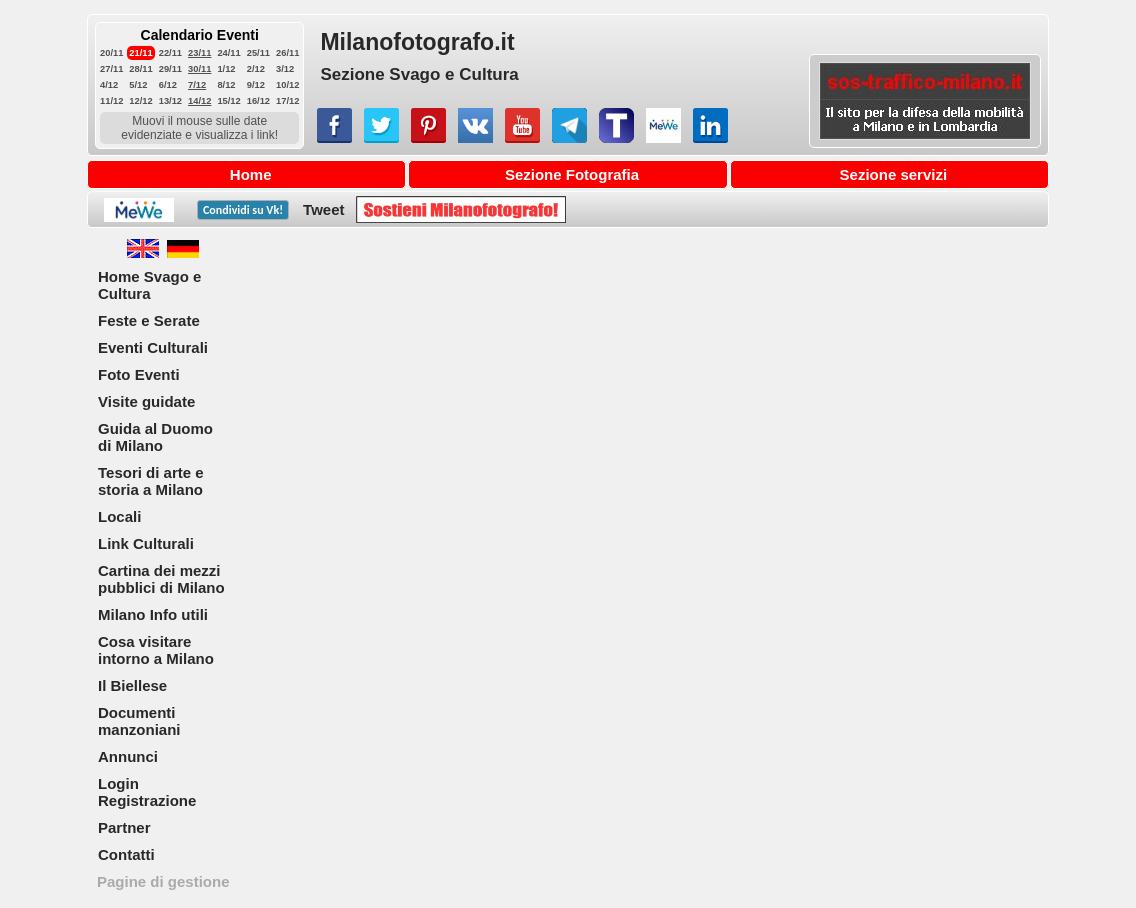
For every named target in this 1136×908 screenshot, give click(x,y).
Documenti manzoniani (139, 721)
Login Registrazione (147, 792)
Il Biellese (132, 685)
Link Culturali (146, 543)
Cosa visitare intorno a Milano (156, 650)
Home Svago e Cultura (149, 285)
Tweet (323, 209)
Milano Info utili (153, 614)
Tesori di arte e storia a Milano (151, 481)
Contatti (126, 854)
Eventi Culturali (153, 347)
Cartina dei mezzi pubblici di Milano (161, 579)
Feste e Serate (149, 320)
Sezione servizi (894, 174)
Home (251, 174)
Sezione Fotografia (572, 174)
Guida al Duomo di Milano (155, 437)
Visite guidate (146, 401)
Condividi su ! (243, 210)
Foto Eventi (139, 374)
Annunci (128, 756)
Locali (119, 516)
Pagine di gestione (163, 881)
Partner (124, 827)
